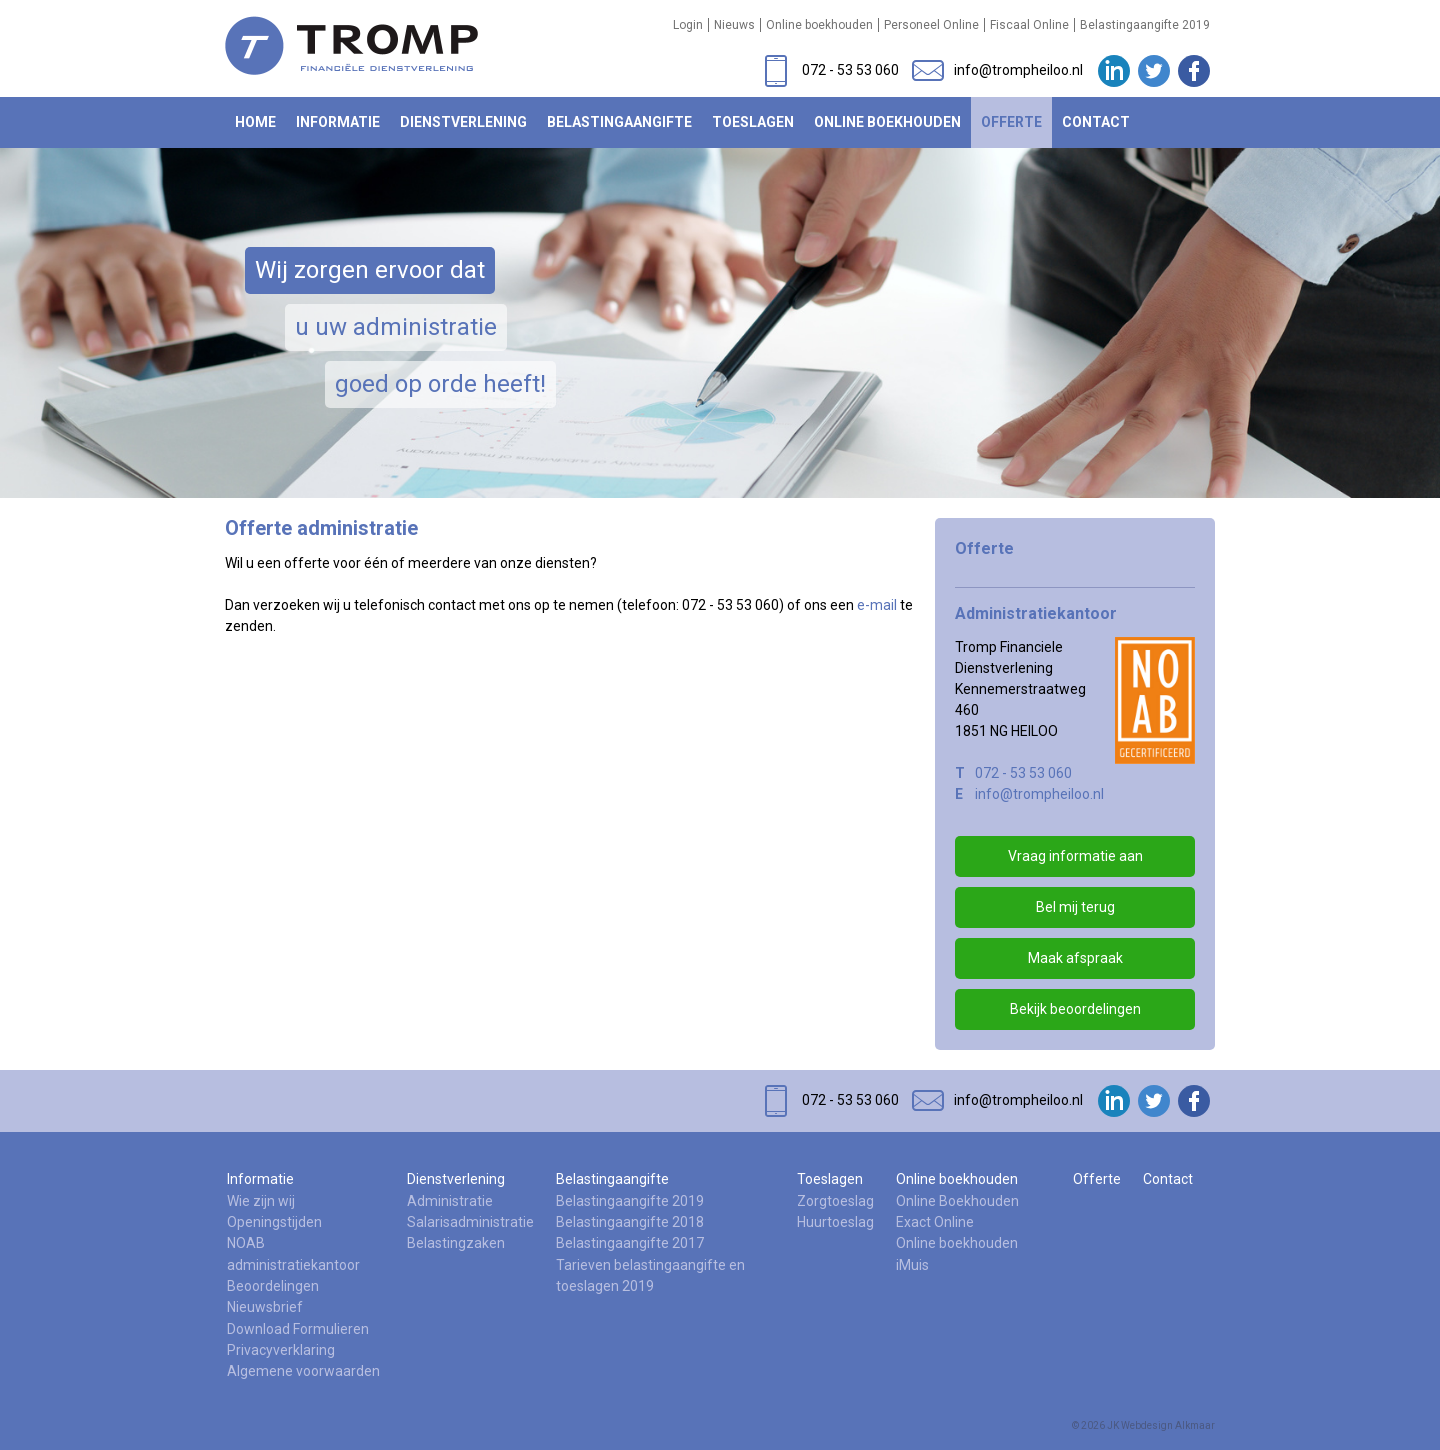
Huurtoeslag (835, 1222)
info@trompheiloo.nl (1039, 794)
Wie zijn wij (261, 1201)
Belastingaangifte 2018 (630, 1222)
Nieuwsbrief (265, 1307)
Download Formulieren (298, 1329)
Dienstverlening (463, 122)
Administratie (450, 1201)
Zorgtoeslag (835, 1201)
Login (688, 25)
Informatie (338, 122)
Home (255, 122)
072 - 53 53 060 (1023, 773)
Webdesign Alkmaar (1168, 1425)
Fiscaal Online (1029, 25)
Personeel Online (931, 25)
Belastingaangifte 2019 (1145, 25)
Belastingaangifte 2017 (630, 1243)
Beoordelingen (273, 1286)
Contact (1096, 122)
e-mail (877, 605)
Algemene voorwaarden (303, 1371)
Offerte (1011, 122)
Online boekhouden (819, 25)
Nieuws (734, 25)
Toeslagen (753, 122)
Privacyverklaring (281, 1350)
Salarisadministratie (470, 1222)
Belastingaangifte (619, 122)
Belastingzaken (456, 1243)
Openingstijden (274, 1222)
